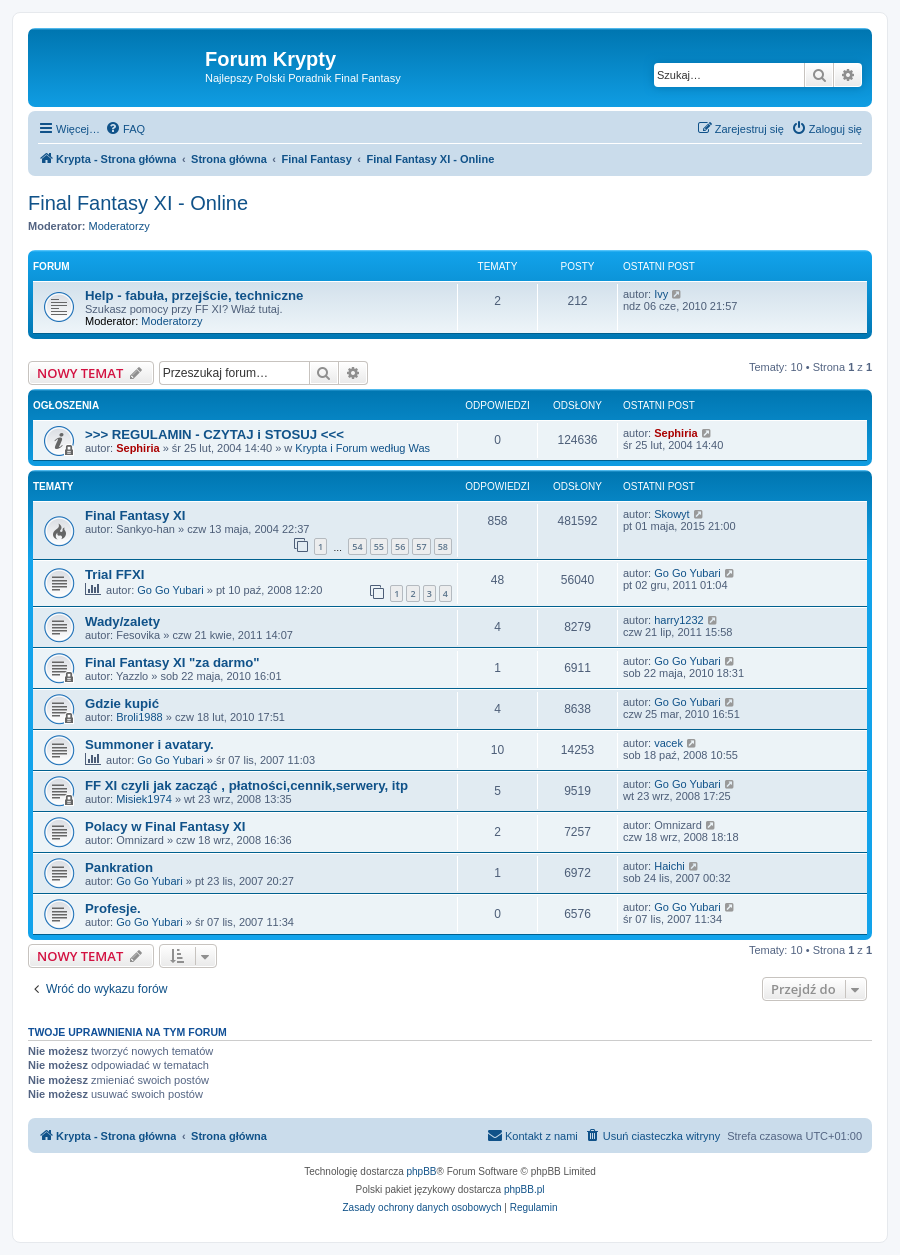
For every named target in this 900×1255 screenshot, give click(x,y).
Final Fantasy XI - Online (138, 203)
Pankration (119, 867)
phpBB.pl (524, 1189)
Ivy (661, 294)
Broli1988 (139, 717)
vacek (668, 743)
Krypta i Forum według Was (362, 448)
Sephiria (137, 448)
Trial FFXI (114, 574)
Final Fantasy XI (135, 515)
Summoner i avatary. (149, 744)
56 (400, 546)
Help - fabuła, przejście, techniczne (194, 295)
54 (357, 546)
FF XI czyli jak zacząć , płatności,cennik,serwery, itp (246, 785)
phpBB (422, 1171)
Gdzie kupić (122, 703)
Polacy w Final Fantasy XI (165, 826)
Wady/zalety (122, 621)
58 (443, 546)
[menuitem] (125, 129)
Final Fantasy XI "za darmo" (172, 662)
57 (421, 546)
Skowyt (671, 514)
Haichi (669, 866)
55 (379, 546)
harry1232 (679, 620)
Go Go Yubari (170, 590)
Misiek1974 (144, 799)
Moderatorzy (119, 226)
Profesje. (113, 908)
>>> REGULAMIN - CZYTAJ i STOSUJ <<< (214, 434)
